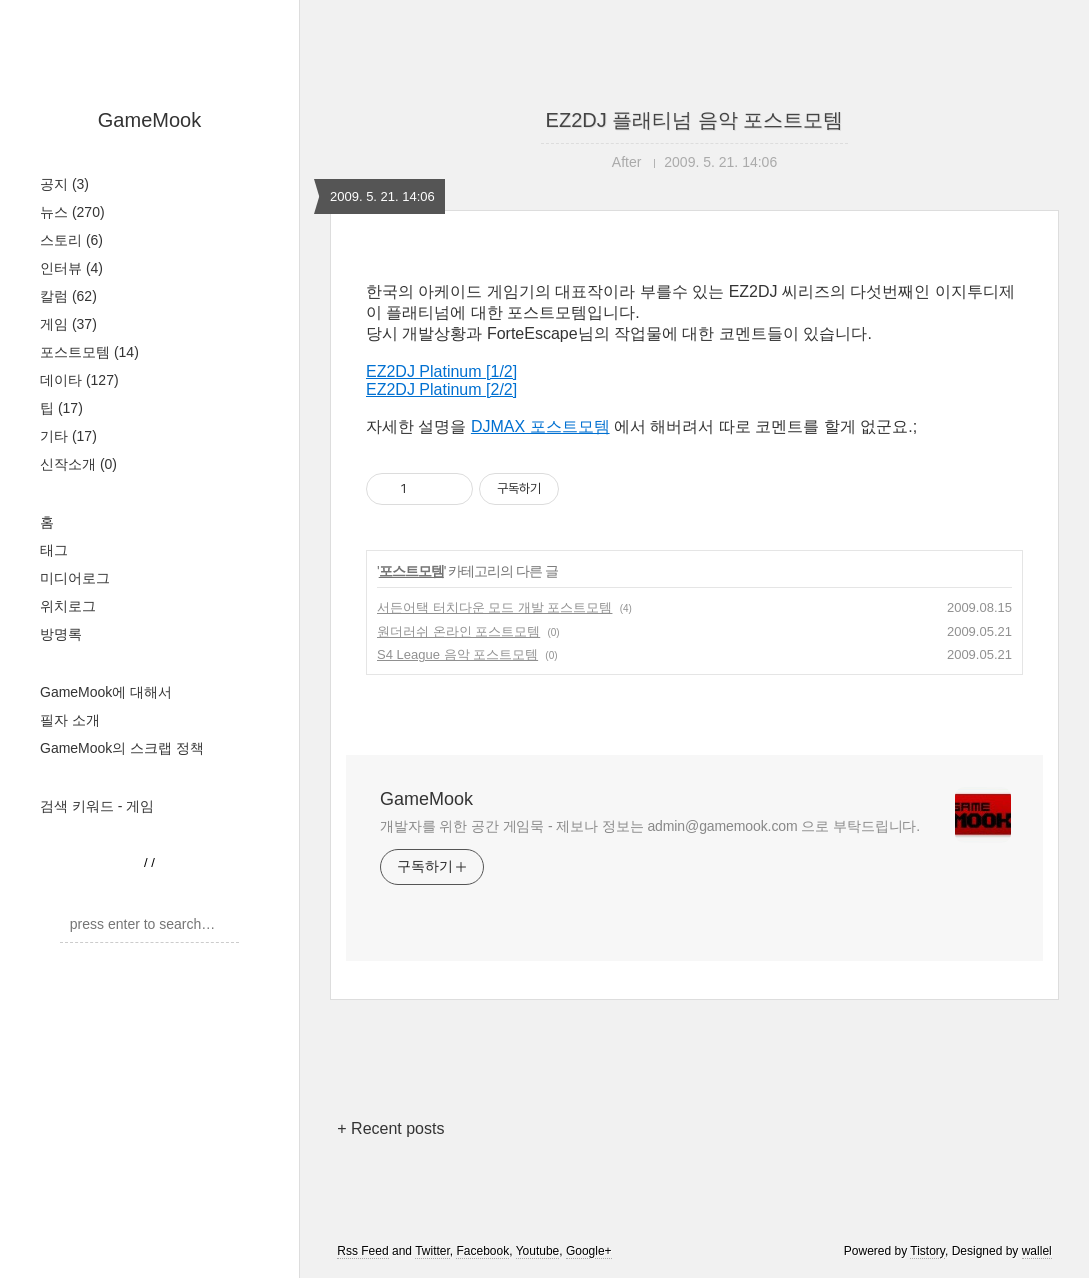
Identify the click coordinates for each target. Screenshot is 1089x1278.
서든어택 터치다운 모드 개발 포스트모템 (494, 607)
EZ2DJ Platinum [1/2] (441, 371)
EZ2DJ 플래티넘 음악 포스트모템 (695, 120)
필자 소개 (70, 720)
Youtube (538, 1251)
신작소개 (78, 464)
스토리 (71, 240)
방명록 (61, 634)
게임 (68, 324)
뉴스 (72, 212)
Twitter (432, 1251)
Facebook (482, 1251)
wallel (1037, 1251)
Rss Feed (362, 1251)
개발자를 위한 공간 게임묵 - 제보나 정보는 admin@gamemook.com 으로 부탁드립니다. (650, 826)
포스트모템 (89, 352)
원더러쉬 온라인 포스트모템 (458, 631)
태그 (54, 550)
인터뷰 (71, 268)
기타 (68, 436)
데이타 (79, 380)
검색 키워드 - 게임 (97, 806)
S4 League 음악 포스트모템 (457, 654)
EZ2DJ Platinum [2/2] (441, 389)
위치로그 (68, 606)
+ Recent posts (390, 1128)
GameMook (149, 120)
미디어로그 (75, 578)
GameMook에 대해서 (106, 692)
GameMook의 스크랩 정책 (122, 748)
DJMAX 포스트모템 (540, 426)
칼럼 (68, 296)
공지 (64, 184)
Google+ (589, 1251)
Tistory (927, 1251)
